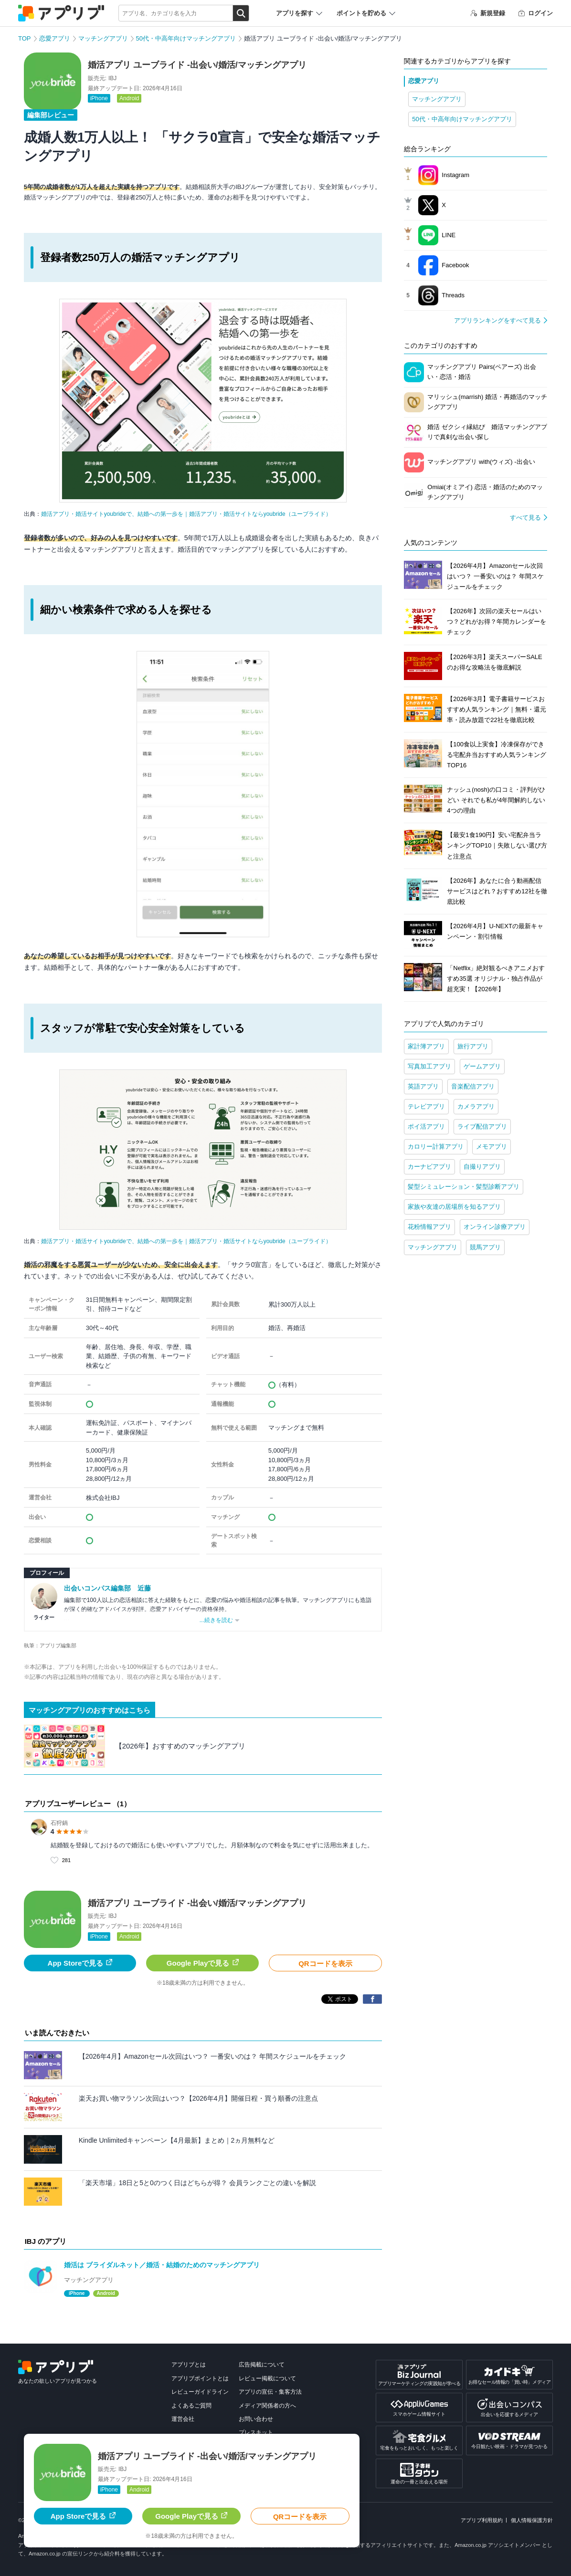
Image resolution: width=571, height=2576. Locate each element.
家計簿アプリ (426, 1046)
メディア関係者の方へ (267, 2405)
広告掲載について (262, 2364)
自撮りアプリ (482, 1166)
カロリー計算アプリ (436, 1146)
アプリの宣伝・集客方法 (270, 2391)
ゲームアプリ (482, 1066)
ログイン (535, 13)
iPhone (99, 98)
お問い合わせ (256, 2419)
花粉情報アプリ (429, 1226)
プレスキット (256, 2432)
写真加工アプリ (429, 1066)
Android (129, 98)
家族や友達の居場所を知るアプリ (454, 1206)
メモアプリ (491, 1146)
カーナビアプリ (429, 1166)
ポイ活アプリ (426, 1126)
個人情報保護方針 (532, 2520)
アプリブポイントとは (200, 2378)
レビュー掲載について (267, 2378)
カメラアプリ (476, 1106)
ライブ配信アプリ (482, 1126)
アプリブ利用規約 (482, 2520)
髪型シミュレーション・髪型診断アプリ (463, 1186)
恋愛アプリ (54, 38)
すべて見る (525, 517)
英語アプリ (423, 1086)
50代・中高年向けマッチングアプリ (186, 38)
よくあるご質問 (191, 2405)
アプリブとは (188, 2364)
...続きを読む (216, 1620)
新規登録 (488, 13)
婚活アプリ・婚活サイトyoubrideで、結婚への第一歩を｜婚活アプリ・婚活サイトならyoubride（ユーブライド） (186, 514)
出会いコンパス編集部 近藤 (107, 1588)
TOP (24, 38)
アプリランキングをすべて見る (497, 320)
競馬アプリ (485, 1247)
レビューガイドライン (200, 2391)
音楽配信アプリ (473, 1086)
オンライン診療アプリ (495, 1226)
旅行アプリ (472, 1046)
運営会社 (182, 2419)
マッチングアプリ (103, 38)
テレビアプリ (426, 1106)
